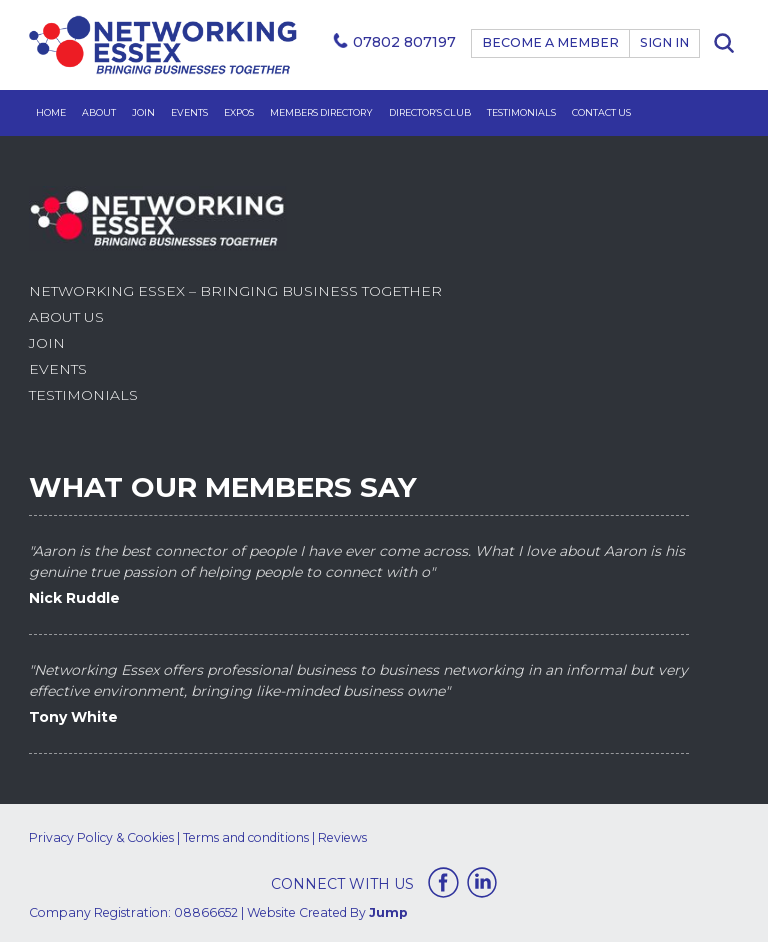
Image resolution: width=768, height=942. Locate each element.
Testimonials (521, 112)
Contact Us (601, 112)
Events (189, 112)
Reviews (342, 837)
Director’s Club (430, 112)
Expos (239, 112)
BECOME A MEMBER (550, 42)
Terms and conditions (246, 837)
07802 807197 (404, 42)
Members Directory (321, 112)
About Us (66, 317)
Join (143, 112)
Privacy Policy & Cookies (101, 837)
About (99, 112)
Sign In (664, 42)
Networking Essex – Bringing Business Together (235, 291)
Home (51, 112)
